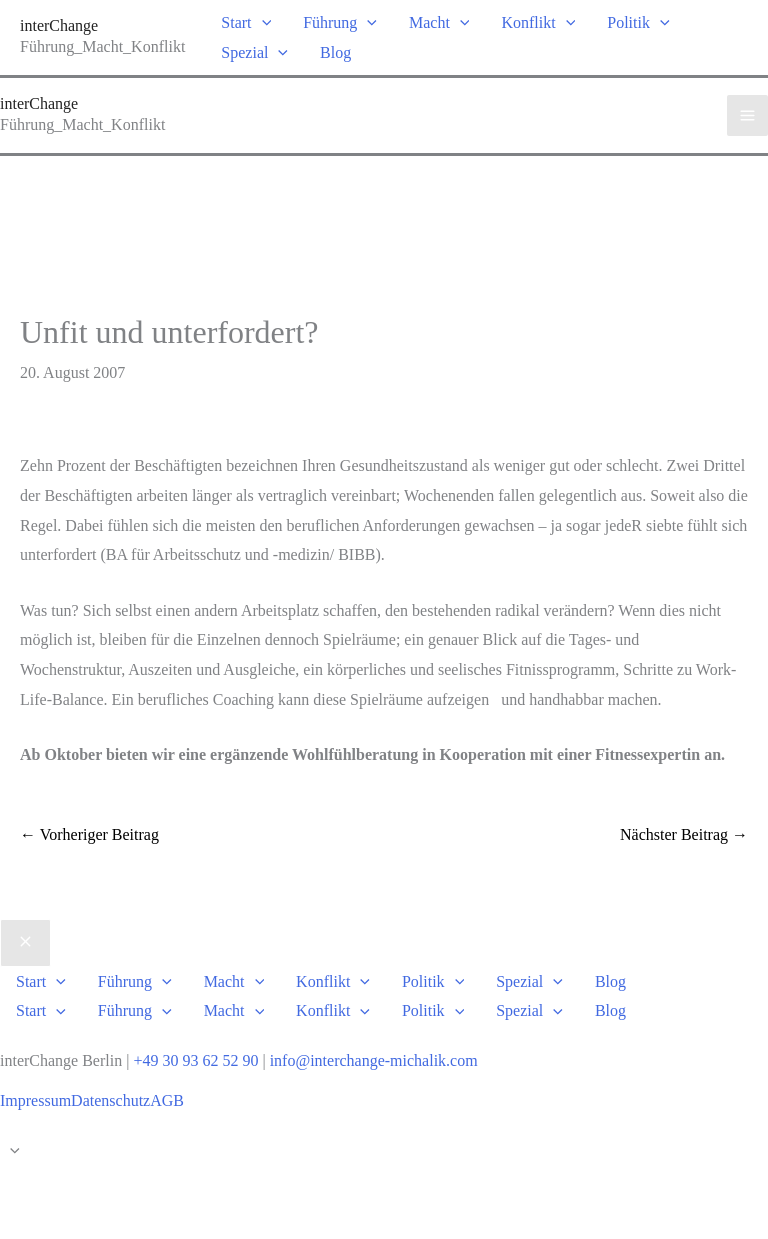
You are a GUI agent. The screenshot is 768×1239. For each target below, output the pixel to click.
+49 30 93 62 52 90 (195, 1060)
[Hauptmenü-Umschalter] (747, 115)
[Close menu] (25, 943)
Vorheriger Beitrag (89, 834)
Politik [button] (638, 22)
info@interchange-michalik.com (374, 1060)
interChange (59, 25)
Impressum (35, 1100)
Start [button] (246, 22)
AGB (167, 1100)
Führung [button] (340, 22)
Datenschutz (110, 1100)
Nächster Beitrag (684, 834)
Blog (335, 52)
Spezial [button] (254, 52)
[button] (262, 22)
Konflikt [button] (538, 22)
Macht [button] (439, 22)
